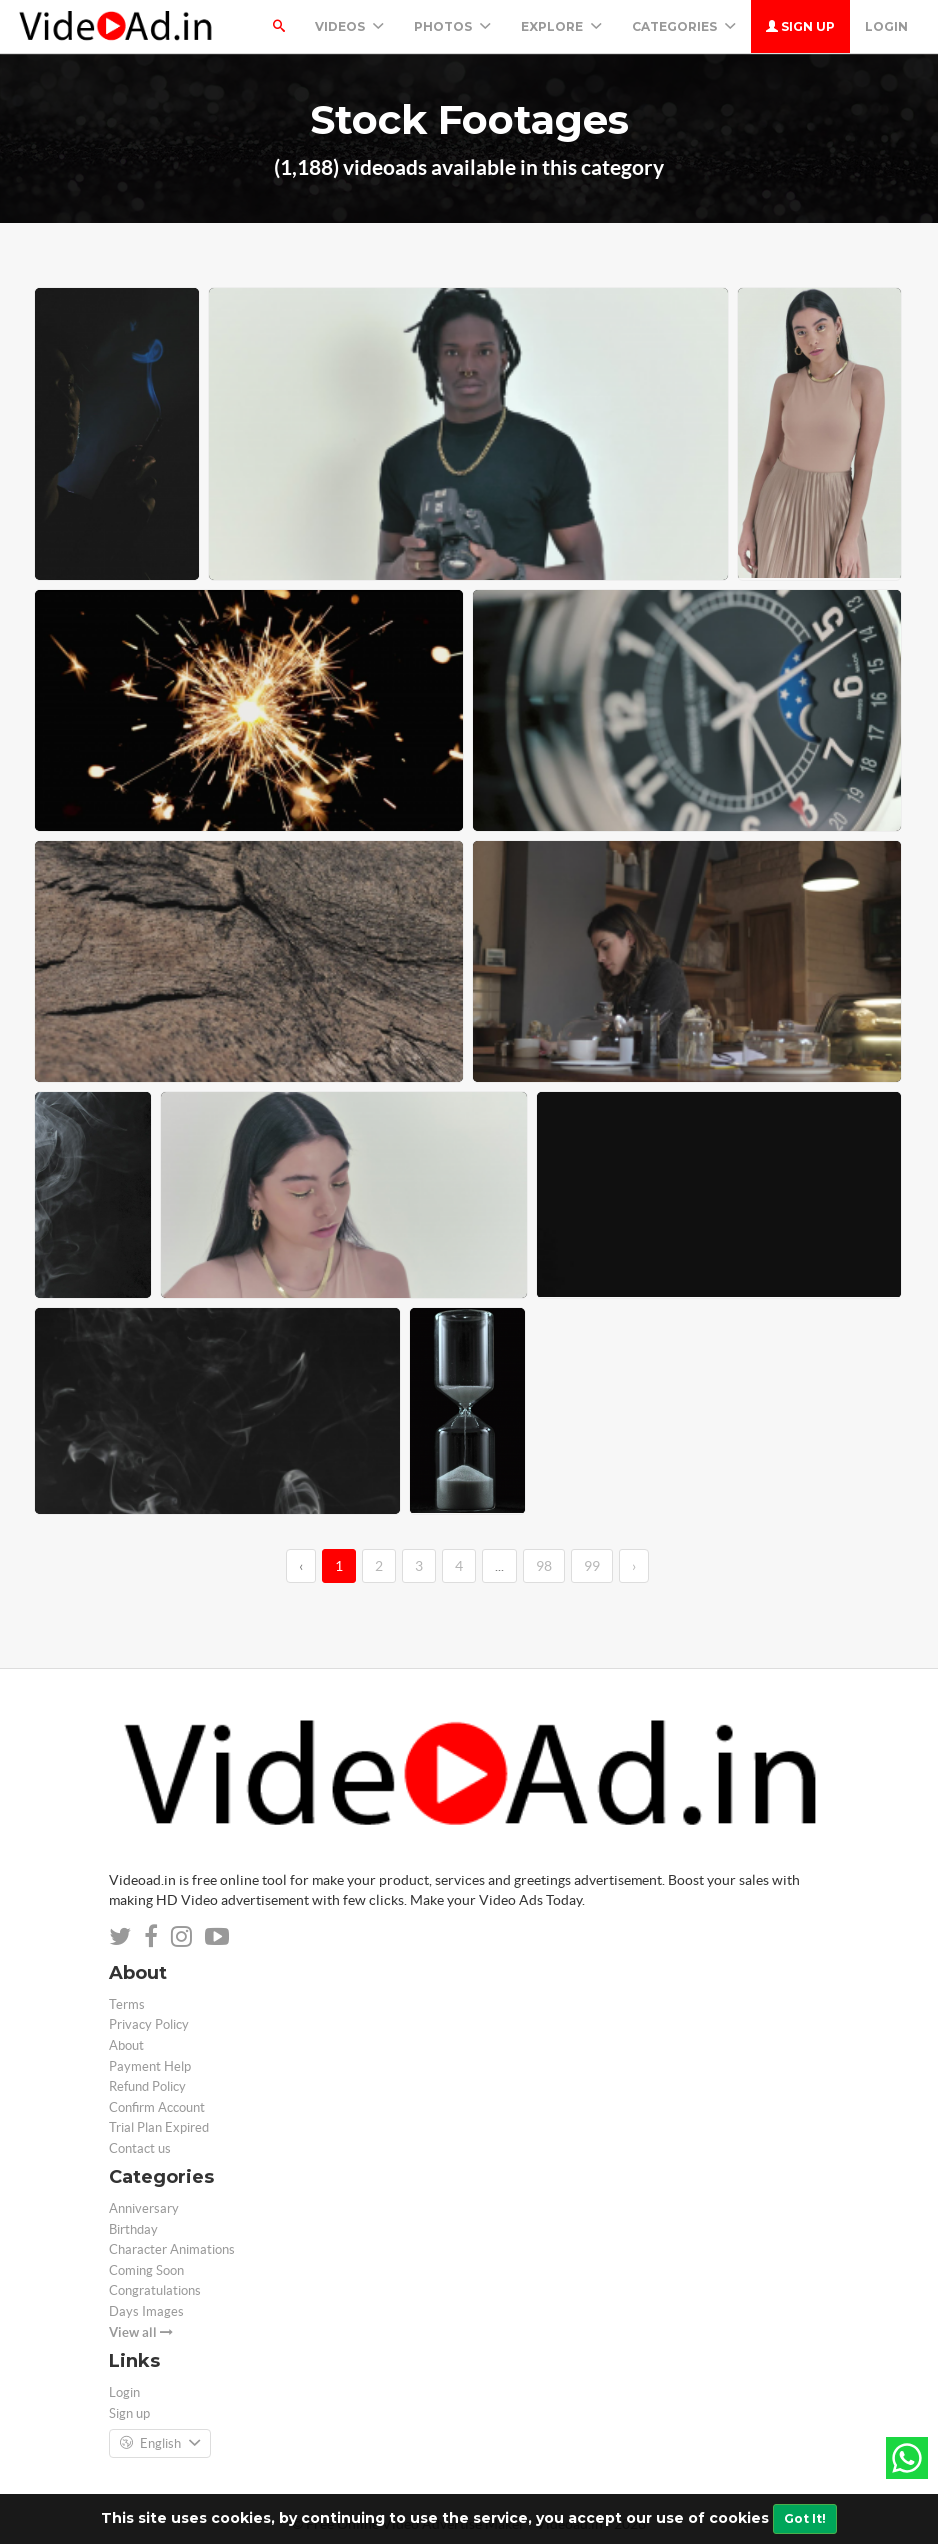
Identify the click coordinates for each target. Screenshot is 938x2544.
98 (544, 1566)
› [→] (634, 1566)
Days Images (146, 2311)
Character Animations (172, 2249)
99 (592, 1566)
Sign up (800, 26)
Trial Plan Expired (159, 2127)
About (126, 2045)
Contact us (140, 2148)
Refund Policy (147, 2086)
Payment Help (150, 2066)
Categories (684, 26)
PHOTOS (452, 26)
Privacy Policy (149, 2024)
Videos (349, 26)
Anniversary (144, 2208)
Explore (561, 26)
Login (886, 26)
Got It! (805, 2518)
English (160, 2444)
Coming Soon (146, 2270)
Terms (127, 2004)
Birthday (133, 2229)
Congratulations (155, 2290)
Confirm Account (157, 2107)
